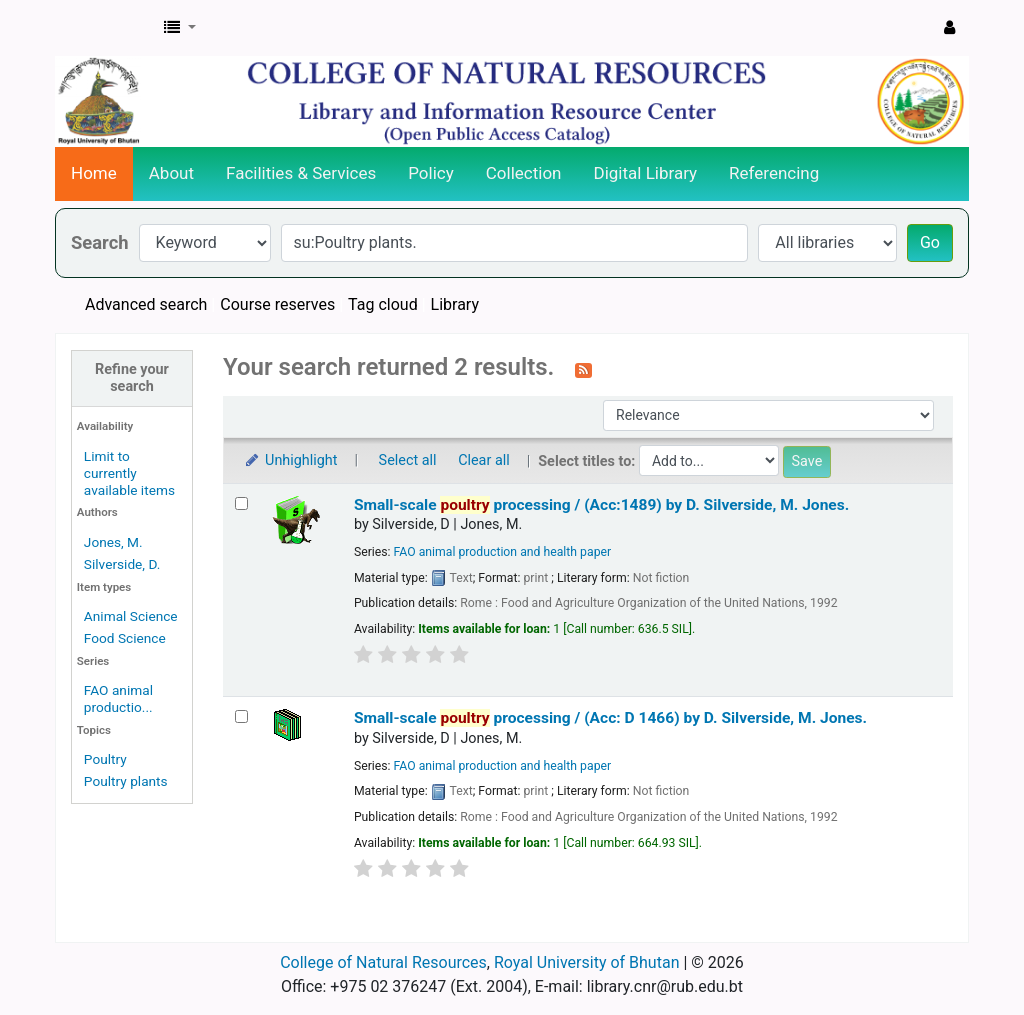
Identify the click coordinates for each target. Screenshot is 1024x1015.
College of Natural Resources (383, 962)
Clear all (484, 460)
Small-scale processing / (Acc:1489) (601, 505)
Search (100, 242)
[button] (180, 28)
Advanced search (146, 304)
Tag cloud (383, 304)
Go (930, 242)
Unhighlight (290, 460)
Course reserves (277, 304)
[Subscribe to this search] (583, 369)
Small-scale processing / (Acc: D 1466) (610, 718)
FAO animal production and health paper (503, 552)
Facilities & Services (301, 173)
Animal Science (131, 616)
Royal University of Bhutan (587, 962)
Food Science (125, 638)
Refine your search (132, 378)
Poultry (105, 759)
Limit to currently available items (129, 473)
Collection (524, 173)
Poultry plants (126, 781)
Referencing (774, 173)
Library (455, 304)
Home (94, 173)
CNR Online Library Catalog (106, 28)
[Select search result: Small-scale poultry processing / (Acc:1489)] (241, 503)
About (171, 173)
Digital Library (646, 173)
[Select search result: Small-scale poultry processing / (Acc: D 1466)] (241, 716)
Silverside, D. (122, 564)
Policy (431, 173)
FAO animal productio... (118, 698)
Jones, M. (113, 542)
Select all (408, 460)
